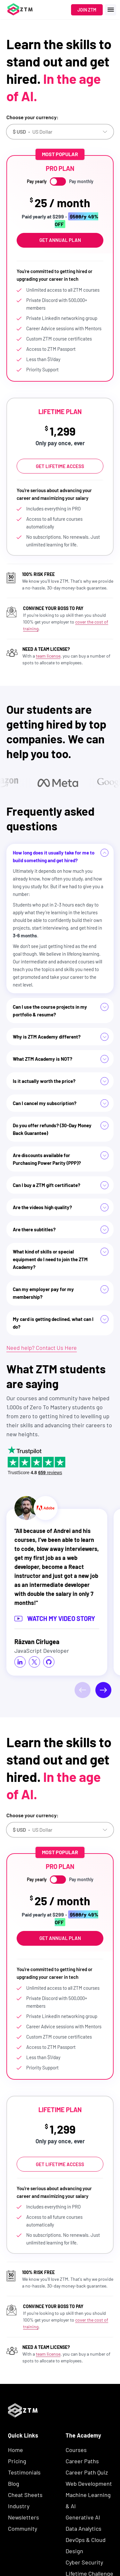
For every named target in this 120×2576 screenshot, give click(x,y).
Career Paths (82, 2461)
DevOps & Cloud (86, 2539)
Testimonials (24, 2472)
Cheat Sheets (25, 2494)
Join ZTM (86, 10)
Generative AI (83, 2517)
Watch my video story (54, 1618)
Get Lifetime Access (60, 466)
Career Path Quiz (87, 2472)
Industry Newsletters (23, 2511)
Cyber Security (84, 2562)
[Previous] (83, 1690)
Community (22, 2528)
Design (74, 2550)
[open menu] (110, 9)
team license (48, 656)
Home (15, 2449)
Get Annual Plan (60, 240)
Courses (76, 2449)
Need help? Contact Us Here (41, 1347)
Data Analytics (83, 2528)
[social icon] (20, 1662)
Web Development (89, 2483)
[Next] (103, 1690)
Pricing (17, 2461)
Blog (13, 2483)
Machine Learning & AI (88, 2500)
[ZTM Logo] (22, 2428)
